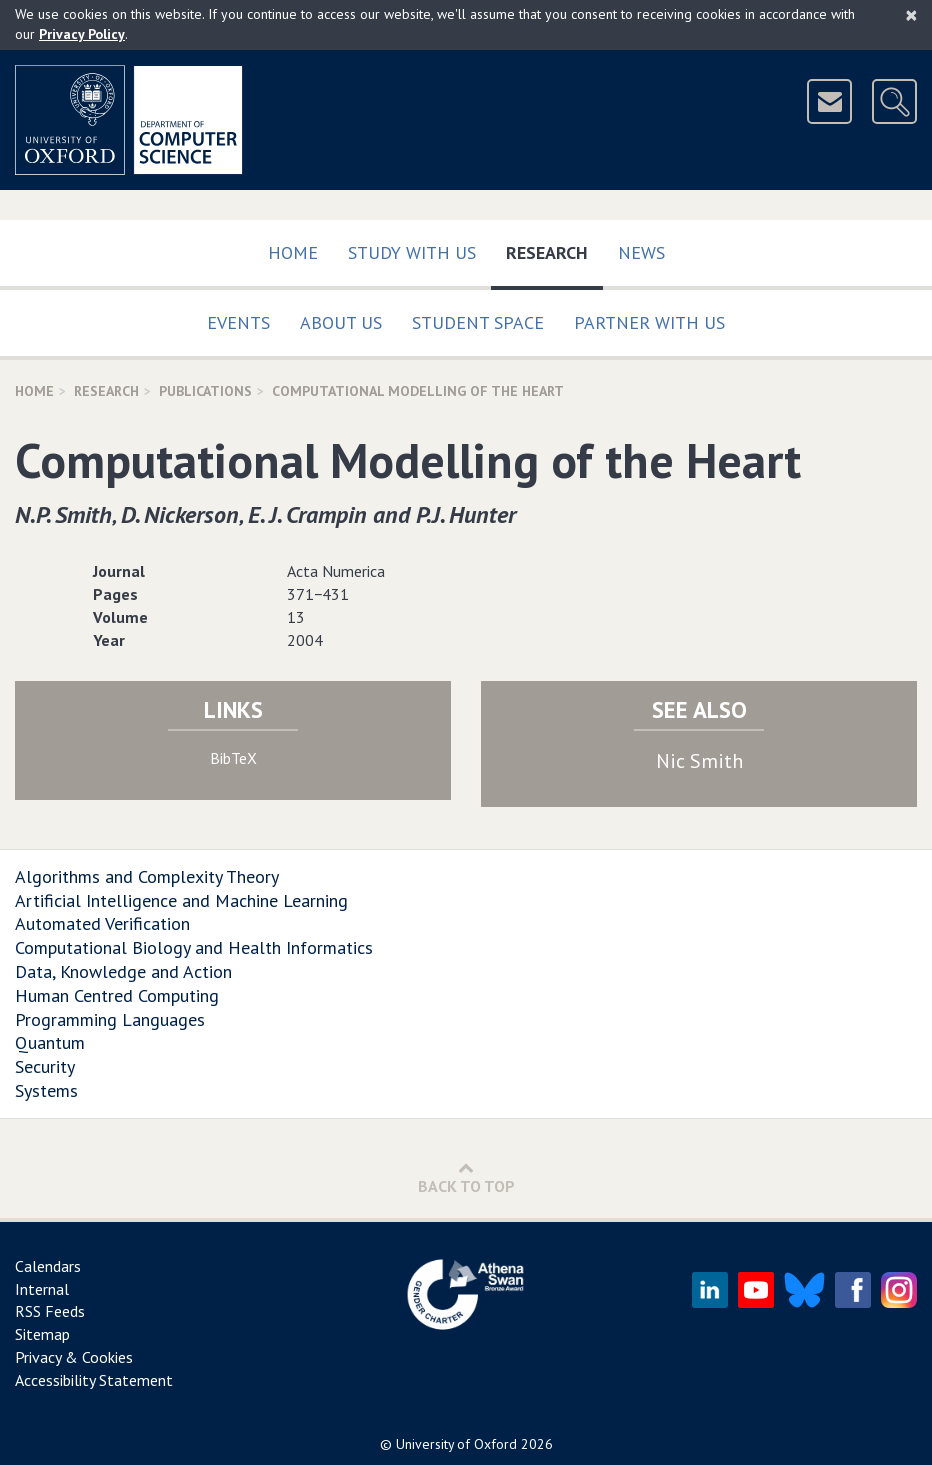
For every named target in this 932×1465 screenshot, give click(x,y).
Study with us (412, 252)
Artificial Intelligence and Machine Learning (181, 900)
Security (45, 1066)
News (641, 252)
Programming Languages (110, 1019)
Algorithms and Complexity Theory (147, 876)
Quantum (50, 1042)
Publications (205, 391)
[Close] (911, 15)
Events (238, 322)
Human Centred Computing (117, 995)
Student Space (478, 322)
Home (293, 252)
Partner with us (649, 322)
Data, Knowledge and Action (123, 971)
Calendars (48, 1266)
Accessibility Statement (94, 1380)
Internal (42, 1289)
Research (554, 248)
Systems (46, 1090)
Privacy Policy (82, 34)
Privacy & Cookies (74, 1357)
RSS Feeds (50, 1311)
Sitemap (42, 1334)
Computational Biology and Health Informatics (194, 947)
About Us (341, 322)
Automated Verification (102, 923)
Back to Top (466, 1177)
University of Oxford (456, 1444)
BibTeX (233, 758)
